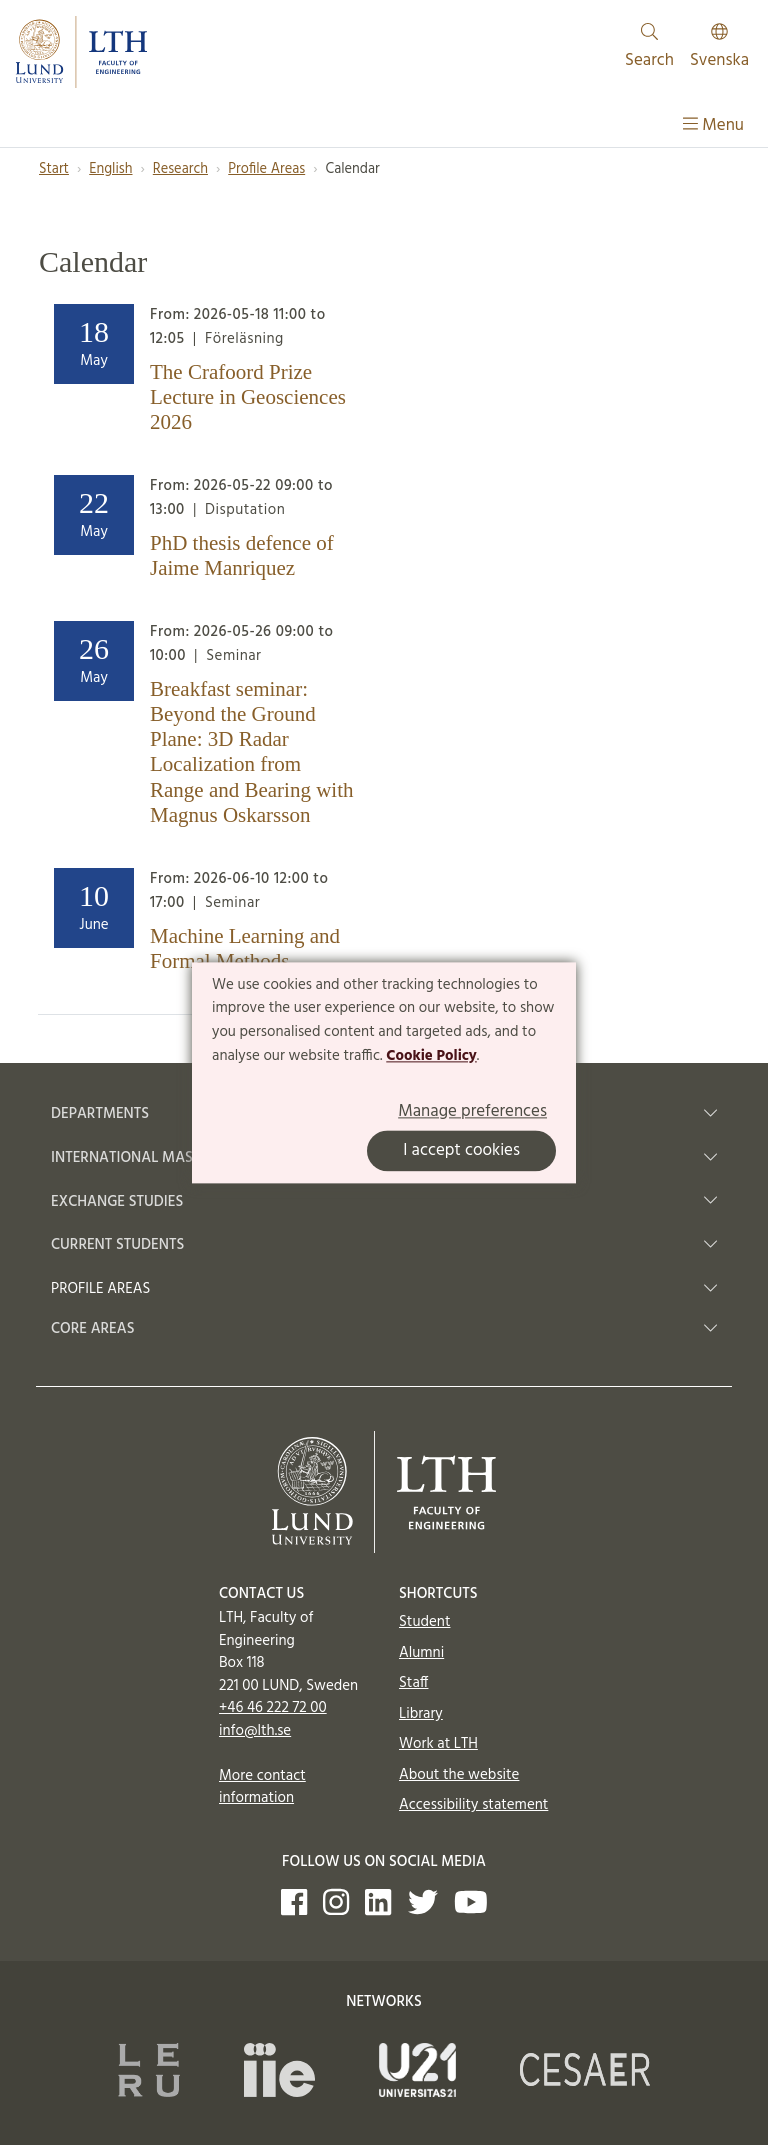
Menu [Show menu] (713, 125)
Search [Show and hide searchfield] (649, 48)
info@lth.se (255, 1731)
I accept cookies (461, 1150)
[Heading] (204, 373)
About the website (459, 1775)
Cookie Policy (431, 1056)
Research (180, 169)
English (110, 169)
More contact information (262, 1787)
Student (424, 1622)
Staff (413, 1683)
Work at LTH (438, 1744)
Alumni (421, 1653)
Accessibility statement (473, 1805)
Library (421, 1714)
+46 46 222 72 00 (273, 1708)
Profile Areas (266, 169)
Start (54, 169)
